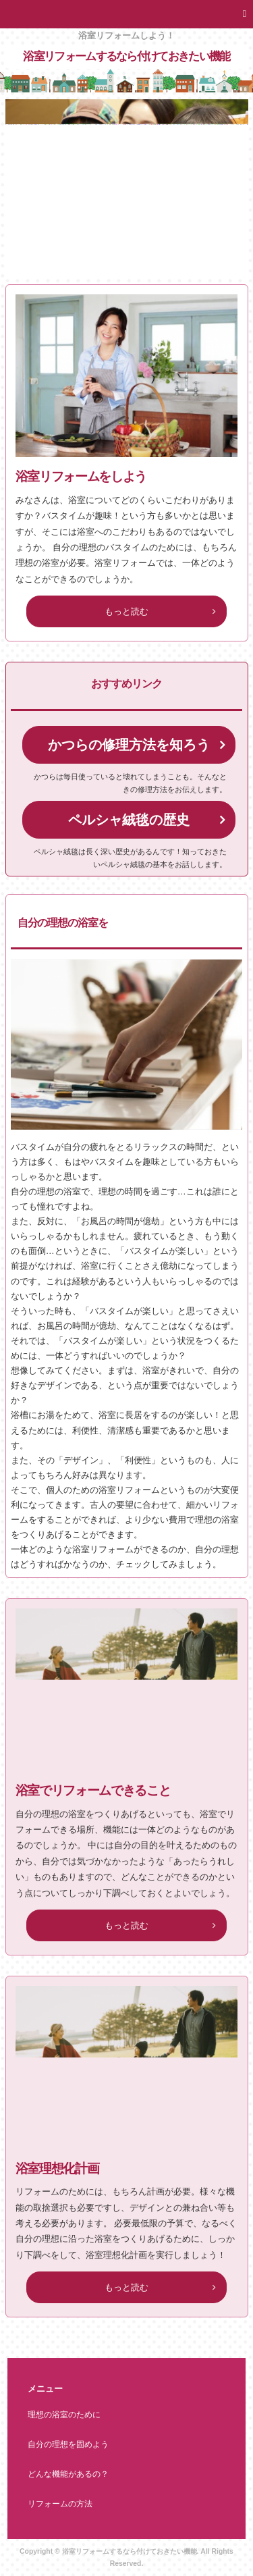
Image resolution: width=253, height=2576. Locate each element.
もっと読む (126, 611)
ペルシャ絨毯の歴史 (129, 819)
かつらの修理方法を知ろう (129, 744)
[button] (126, 14)
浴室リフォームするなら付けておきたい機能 (126, 56)
